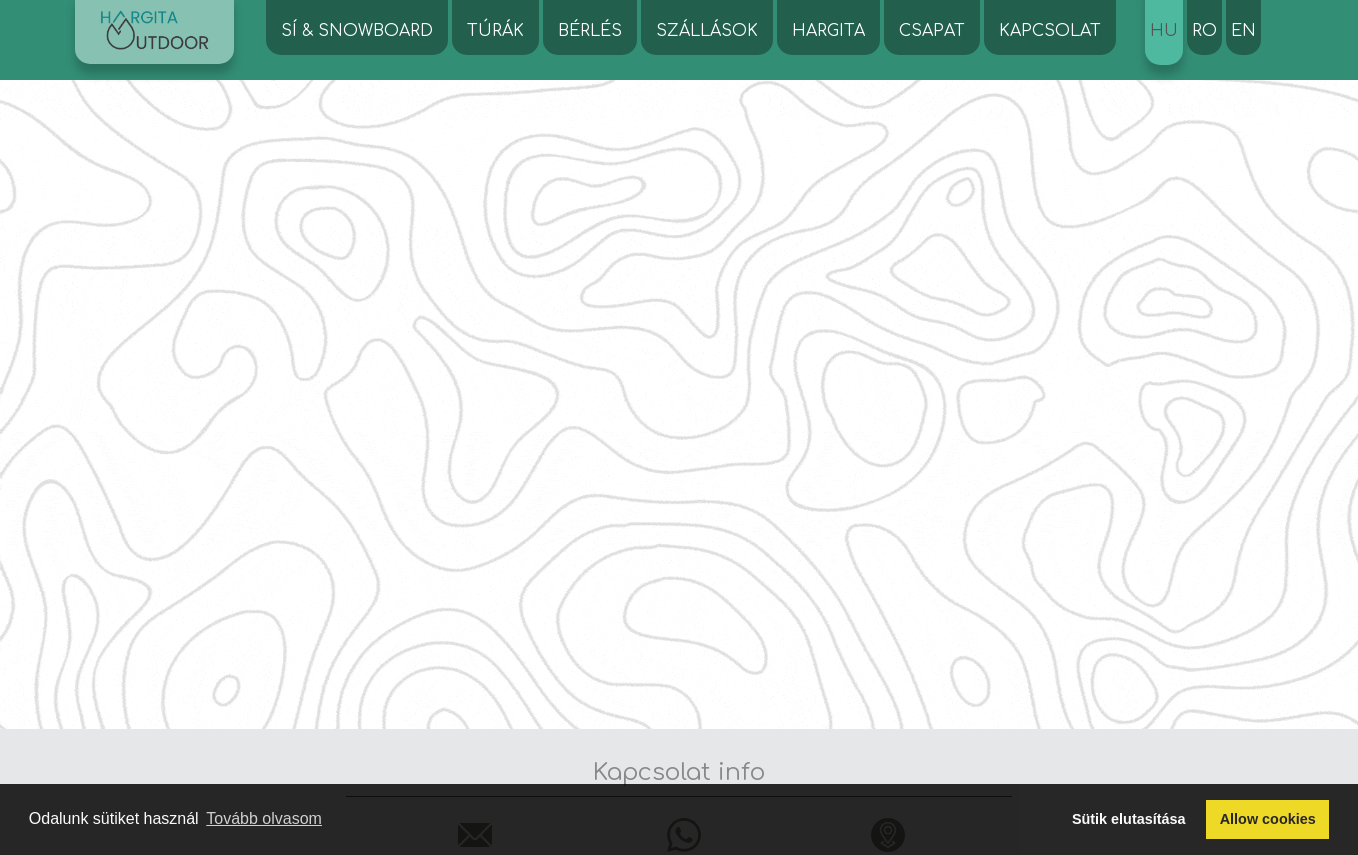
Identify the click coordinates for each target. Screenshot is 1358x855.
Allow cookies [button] (1268, 819)
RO (1204, 31)
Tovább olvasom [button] (264, 818)
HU (1164, 31)
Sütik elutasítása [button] (1129, 819)
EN (1243, 31)
